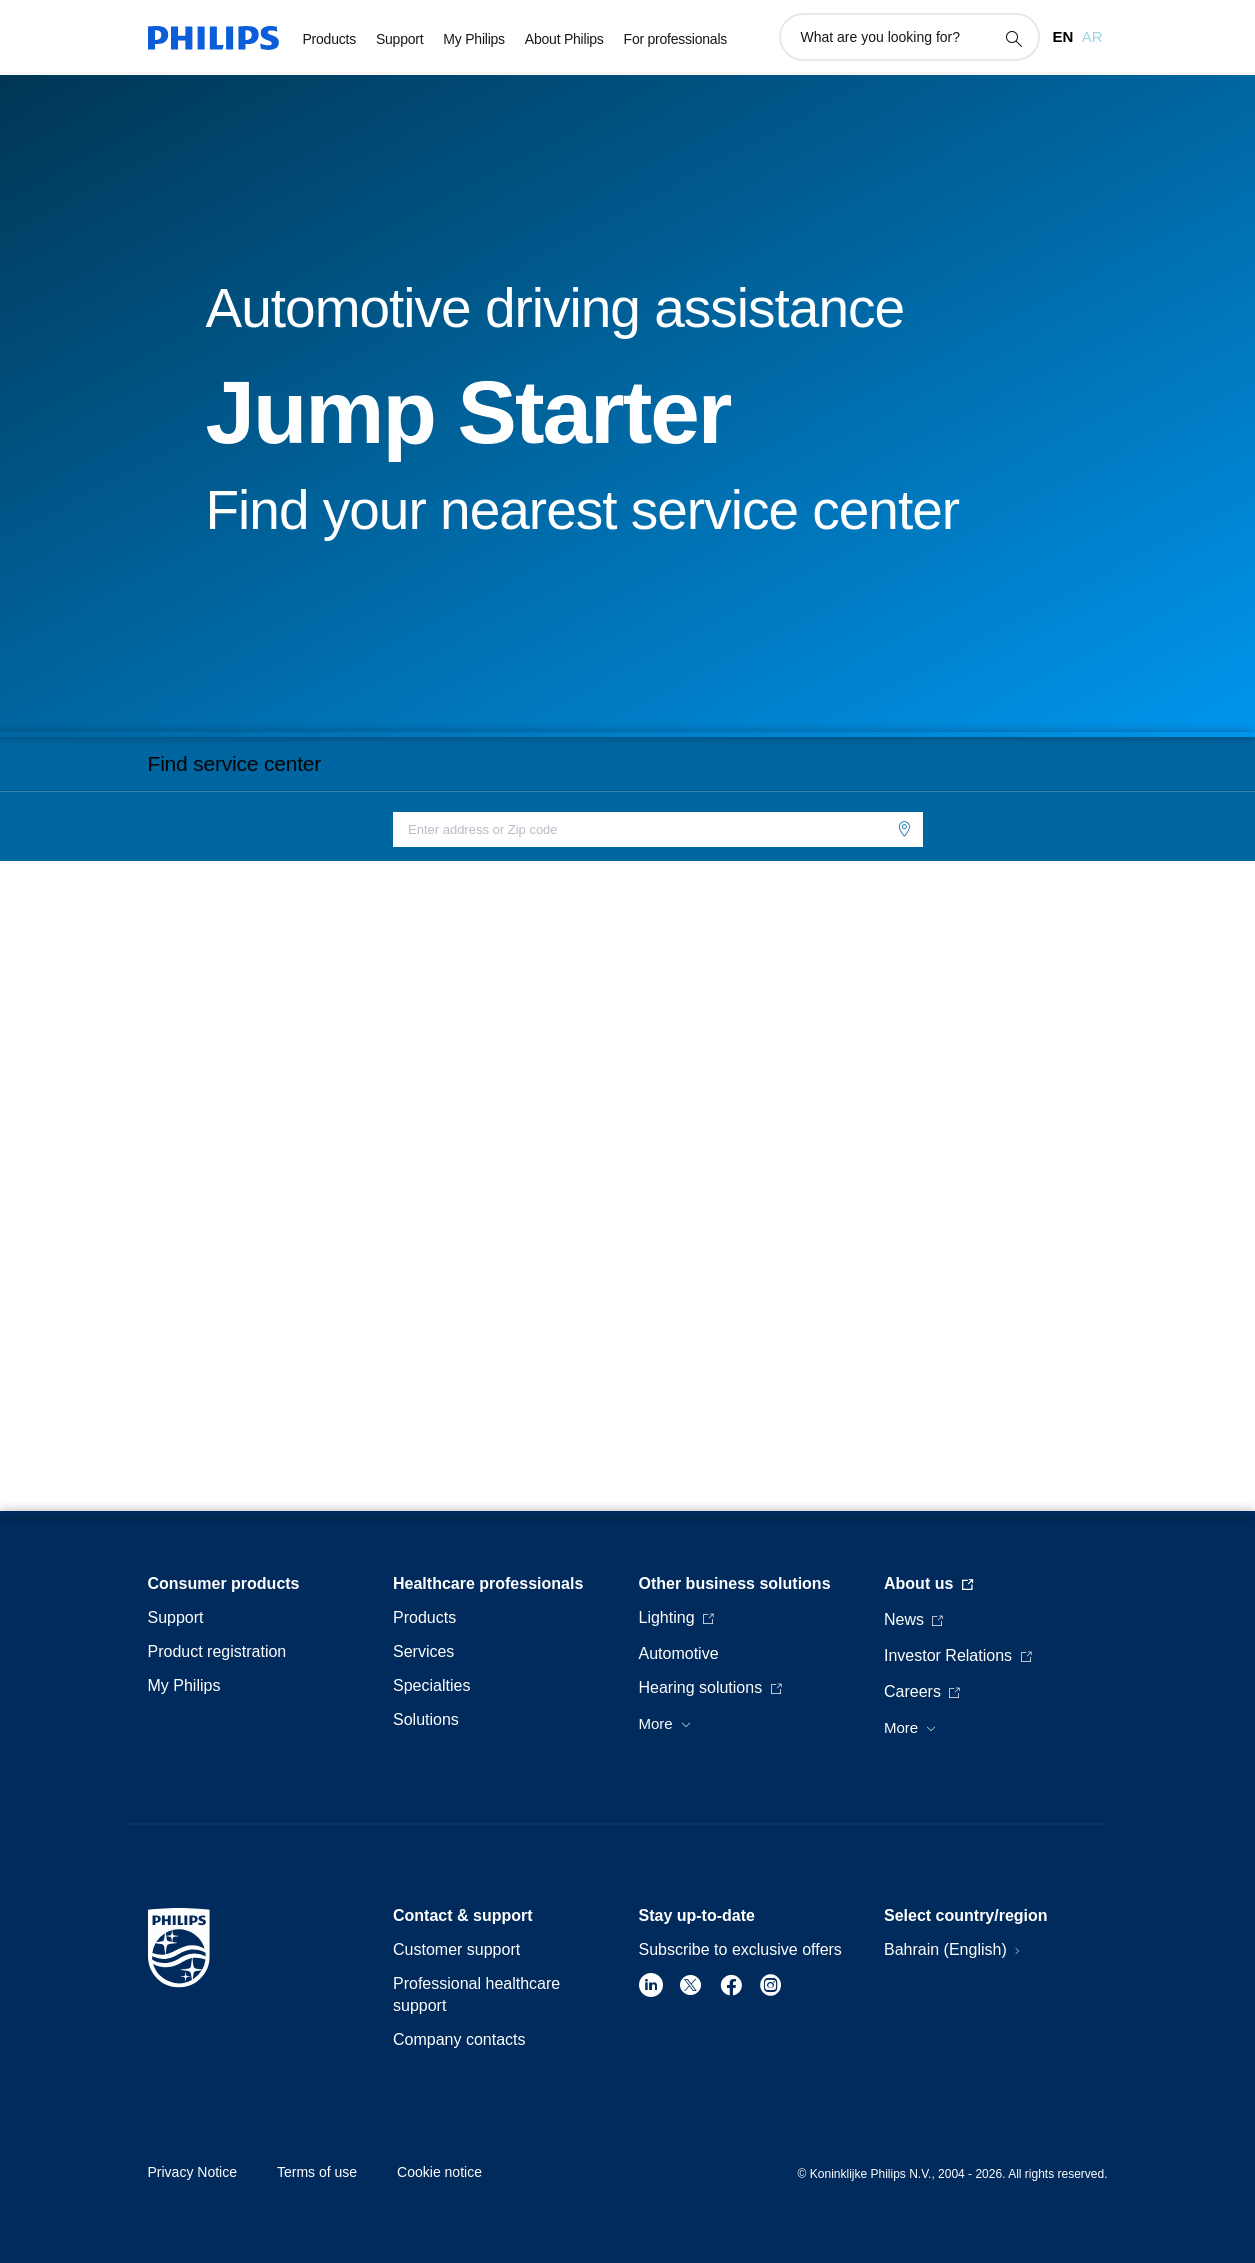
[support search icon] (1013, 38)
